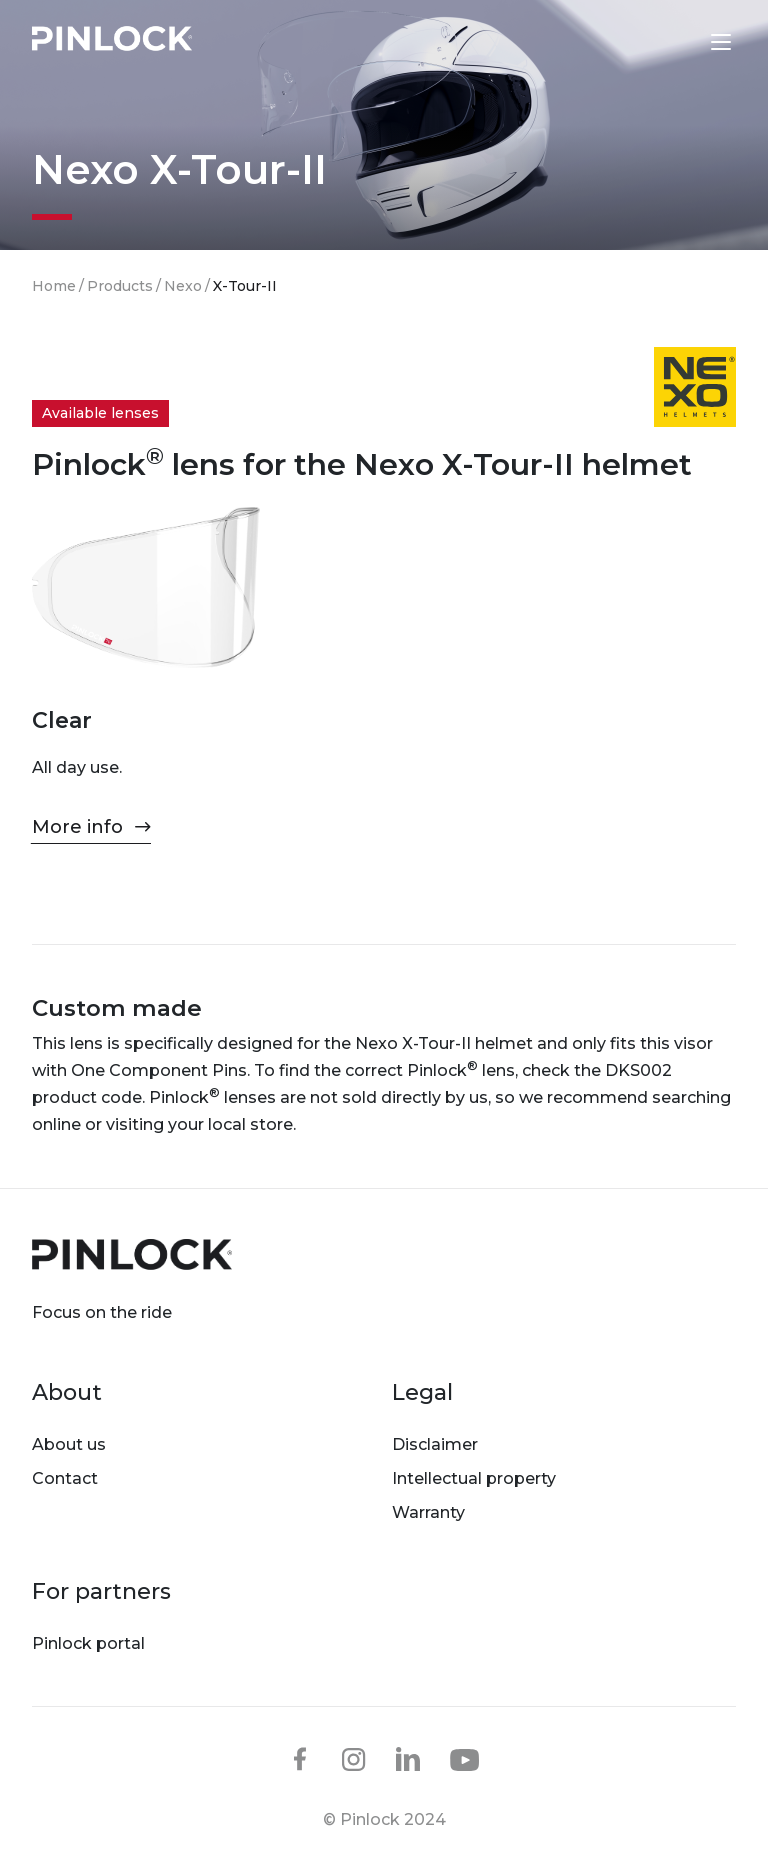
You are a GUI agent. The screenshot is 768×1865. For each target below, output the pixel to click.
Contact (65, 1478)
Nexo (183, 286)
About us (69, 1444)
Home (54, 286)
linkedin (408, 1759)
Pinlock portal (88, 1643)
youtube (465, 1760)
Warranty (428, 1512)
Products (120, 286)
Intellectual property (474, 1478)
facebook (300, 1759)
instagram (354, 1759)
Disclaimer (435, 1444)
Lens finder (679, 41)
